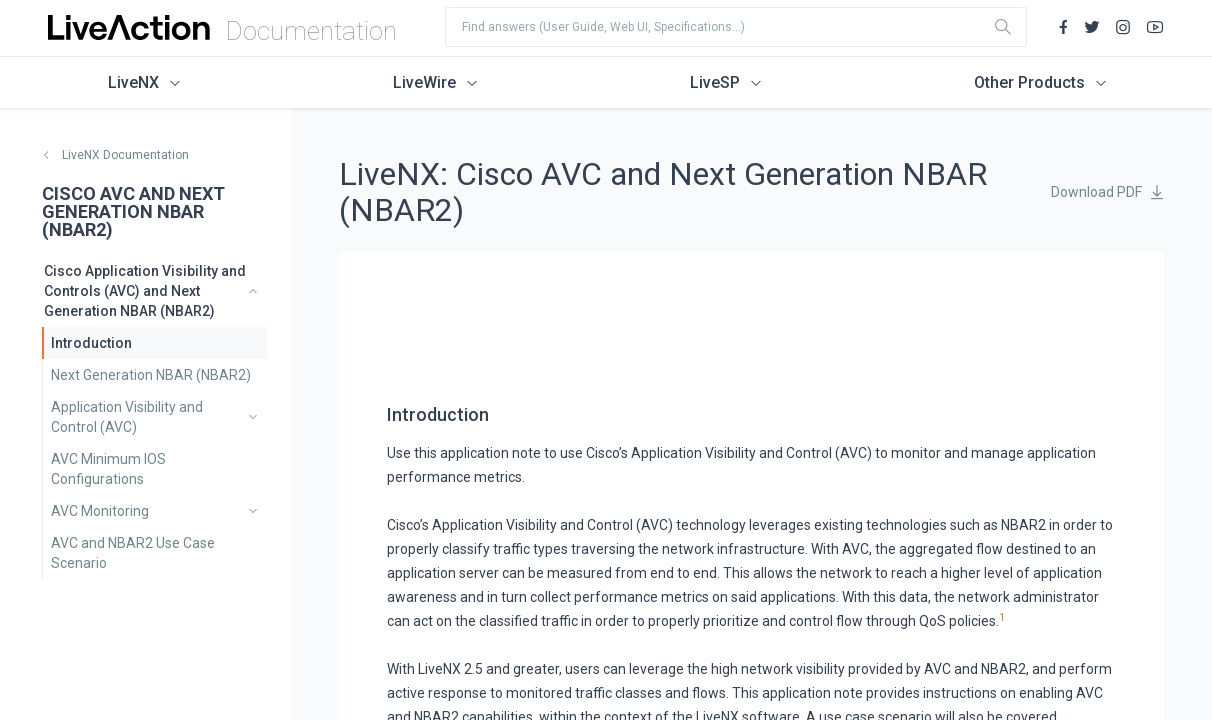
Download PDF (1096, 192)
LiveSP (715, 82)
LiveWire (424, 82)
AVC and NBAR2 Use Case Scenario (133, 553)
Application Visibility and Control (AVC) (127, 417)
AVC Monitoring (100, 511)
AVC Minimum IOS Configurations (108, 469)
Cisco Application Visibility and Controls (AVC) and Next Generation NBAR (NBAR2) (145, 291)
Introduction (91, 343)
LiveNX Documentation (125, 155)
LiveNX (133, 82)
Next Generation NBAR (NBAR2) (151, 375)
